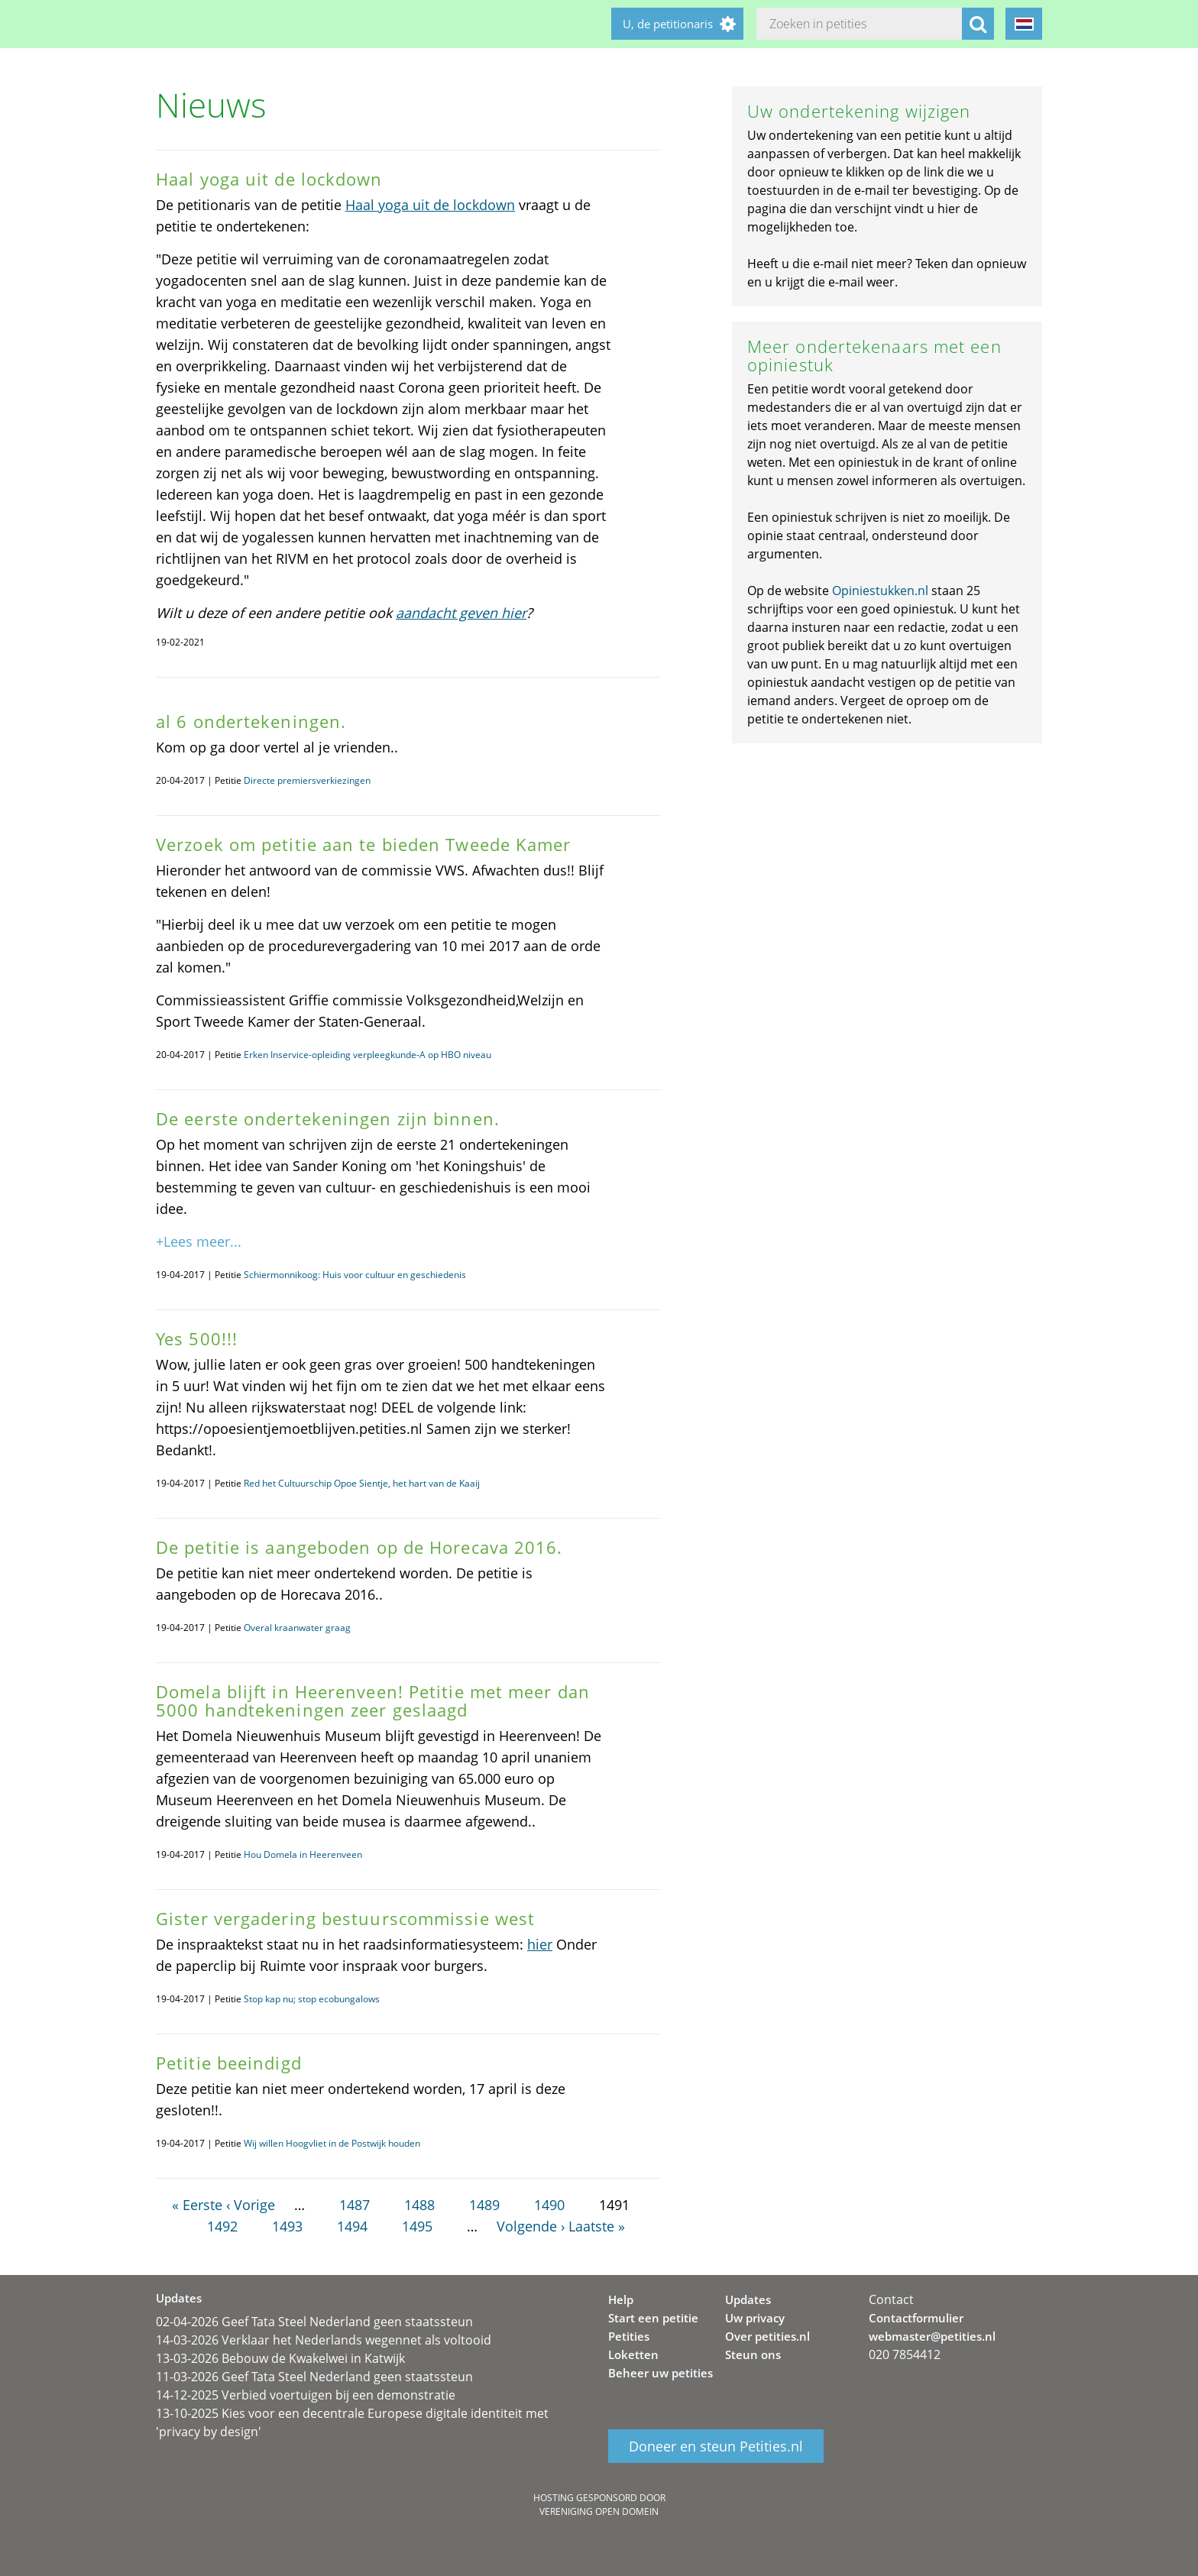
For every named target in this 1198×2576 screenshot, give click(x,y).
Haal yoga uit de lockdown (430, 205)
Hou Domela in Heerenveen (303, 1854)
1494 (352, 2226)
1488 (419, 2205)
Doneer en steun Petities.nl (716, 2446)
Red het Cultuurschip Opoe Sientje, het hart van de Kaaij (362, 1483)
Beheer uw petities (660, 2372)
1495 (417, 2226)
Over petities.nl (767, 2336)
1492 (222, 2226)
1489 (484, 2205)
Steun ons (753, 2354)
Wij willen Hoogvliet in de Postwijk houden (332, 2143)
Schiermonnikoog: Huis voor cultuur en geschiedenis (355, 1274)
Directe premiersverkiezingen (307, 780)
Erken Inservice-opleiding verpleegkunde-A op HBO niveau (367, 1054)
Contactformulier (916, 2317)
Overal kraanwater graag (297, 1627)
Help (620, 2299)
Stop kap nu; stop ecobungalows (312, 1998)
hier (539, 1944)
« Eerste (197, 2205)
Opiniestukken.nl (880, 590)
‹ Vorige (250, 2205)
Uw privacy (755, 2317)
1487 (354, 2205)
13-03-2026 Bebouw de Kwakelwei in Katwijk (280, 2358)
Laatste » (596, 2226)
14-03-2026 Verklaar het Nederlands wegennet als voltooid (323, 2340)
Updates (748, 2299)
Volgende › (531, 2226)
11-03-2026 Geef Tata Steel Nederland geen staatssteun (314, 2376)
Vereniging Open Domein (599, 2511)
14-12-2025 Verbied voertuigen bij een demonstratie (305, 2395)
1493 (287, 2226)
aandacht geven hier (461, 613)
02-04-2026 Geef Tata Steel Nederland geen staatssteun (314, 2321)
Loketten (633, 2354)
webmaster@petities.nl (932, 2336)
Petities (628, 2336)
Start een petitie (653, 2317)
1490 (549, 2205)
